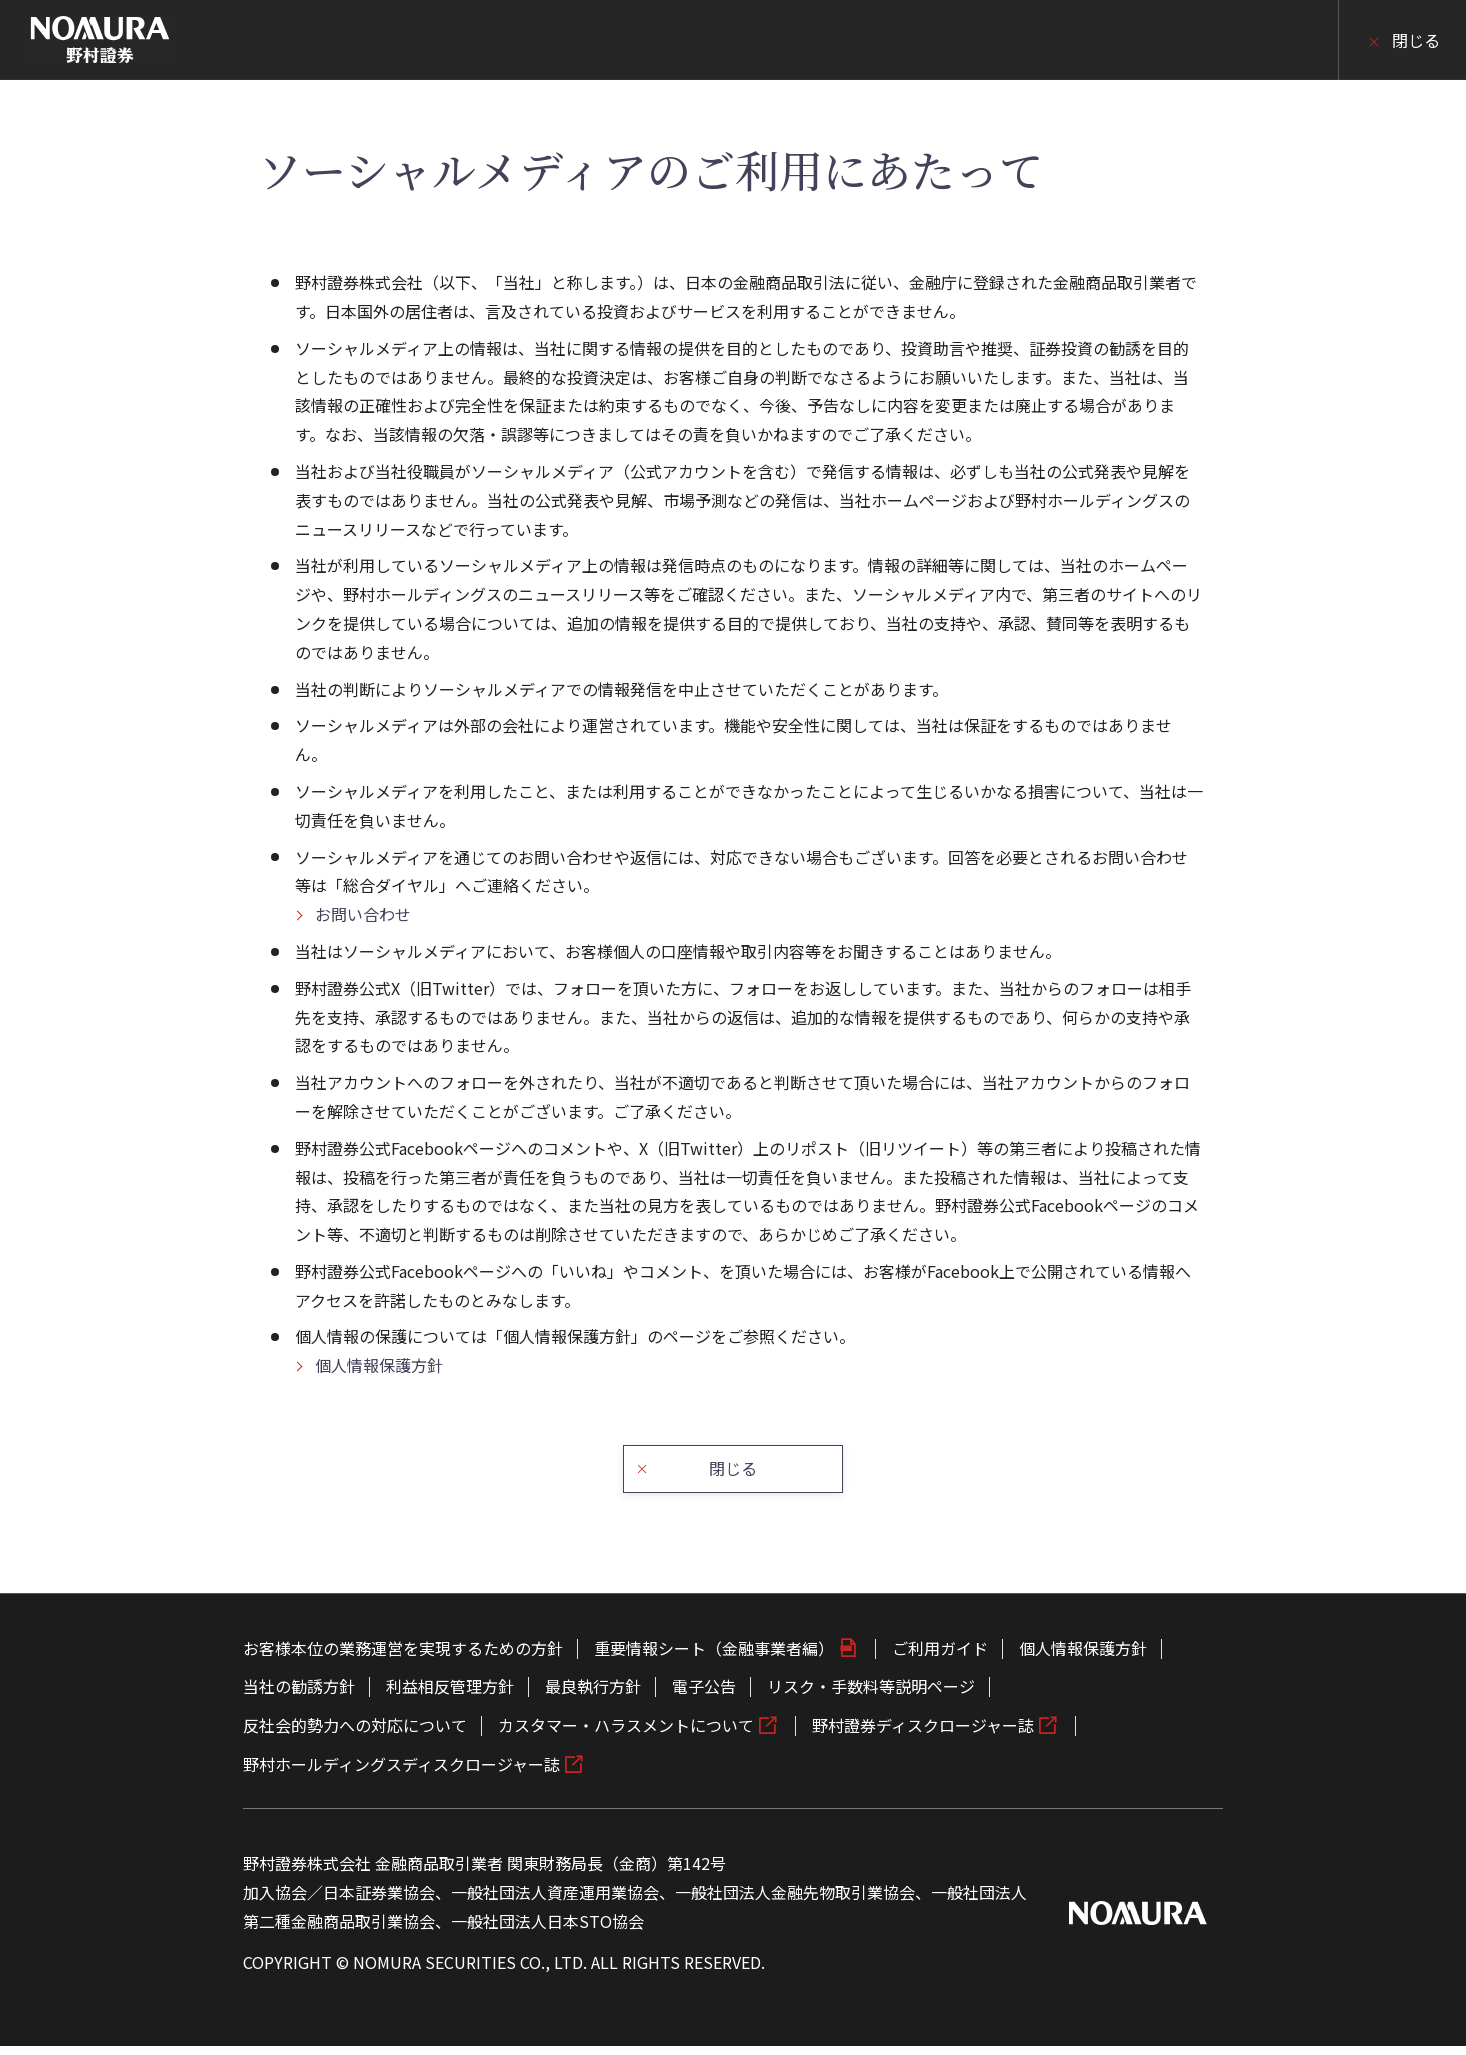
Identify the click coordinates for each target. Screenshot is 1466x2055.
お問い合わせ (363, 914)
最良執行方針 (593, 1695)
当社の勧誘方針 (299, 1695)
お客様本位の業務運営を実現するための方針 (403, 1657)
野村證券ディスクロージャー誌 (923, 1734)
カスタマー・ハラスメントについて (626, 1734)
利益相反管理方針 (450, 1695)
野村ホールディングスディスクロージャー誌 (401, 1772)
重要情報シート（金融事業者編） (714, 1657)
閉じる (1416, 40)
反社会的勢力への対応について (355, 1734)
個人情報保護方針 (379, 1365)
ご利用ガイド (940, 1657)
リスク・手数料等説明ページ (871, 1695)
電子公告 (704, 1695)
